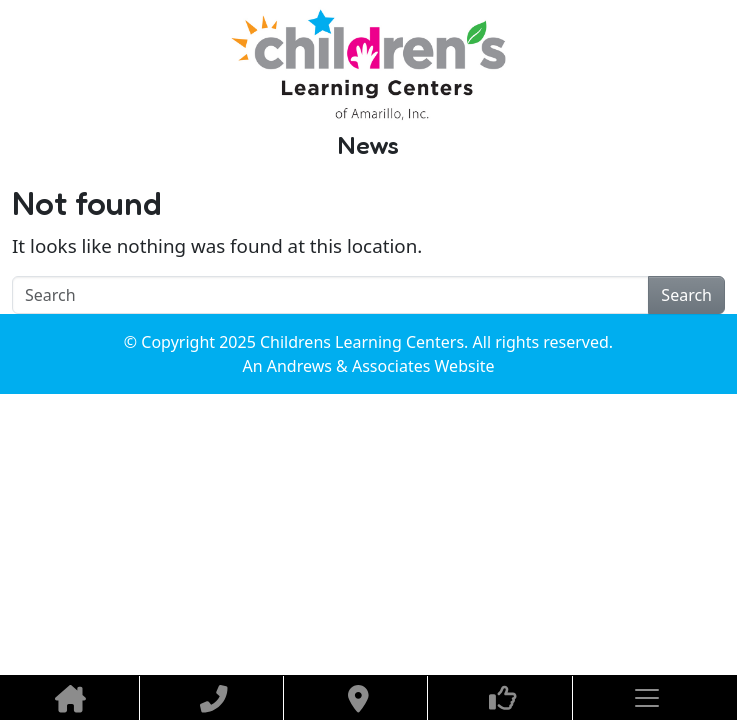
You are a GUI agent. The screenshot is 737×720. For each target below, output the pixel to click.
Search (686, 295)
